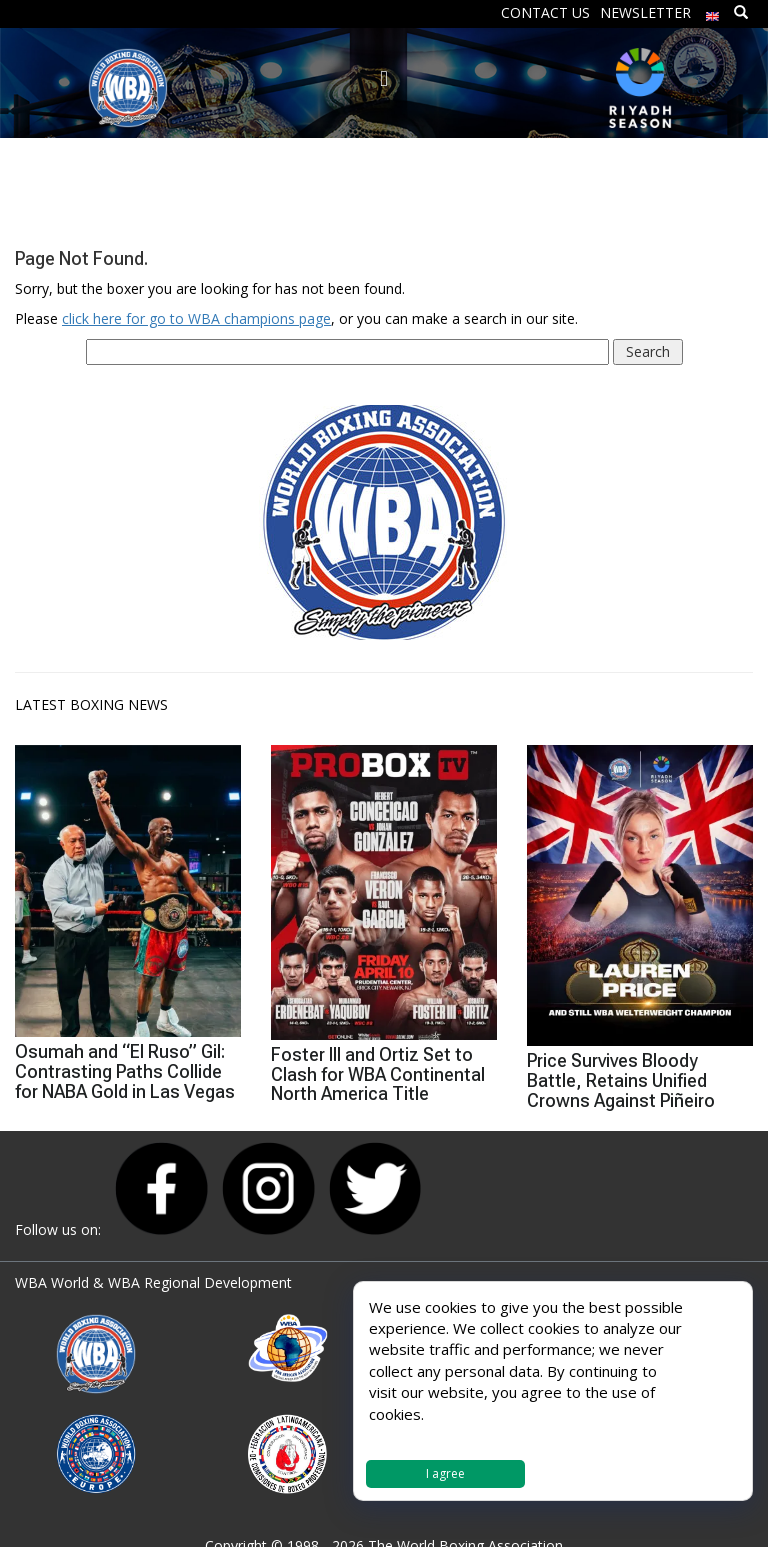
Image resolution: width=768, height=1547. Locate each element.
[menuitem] (713, 11)
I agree (445, 1473)
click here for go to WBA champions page (196, 318)
